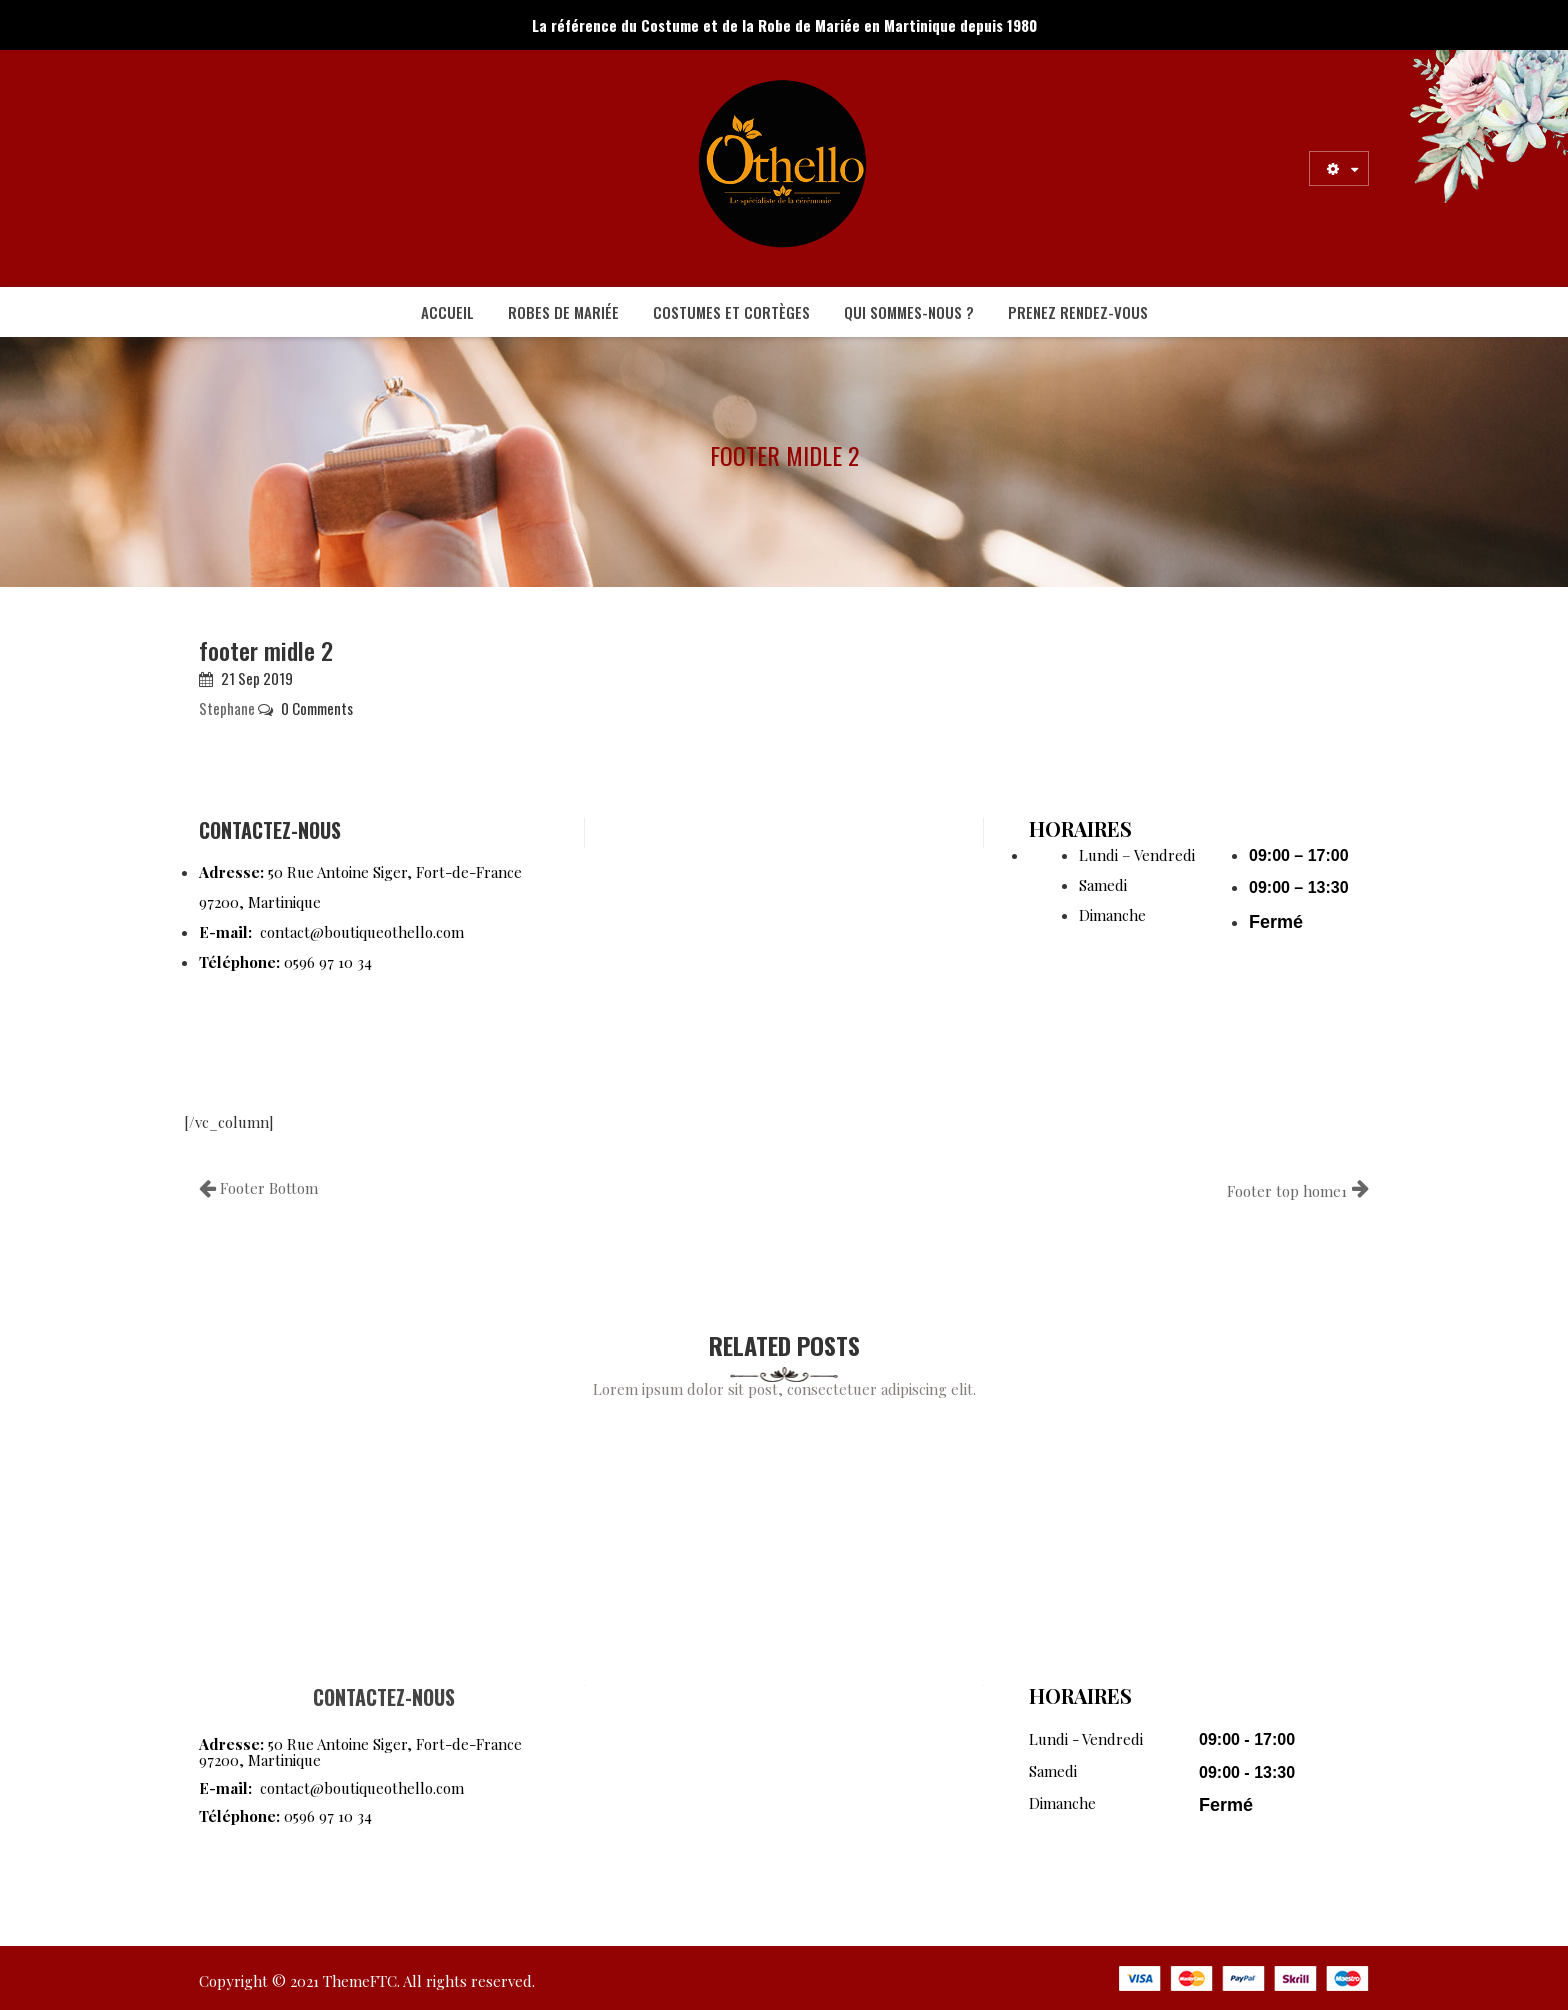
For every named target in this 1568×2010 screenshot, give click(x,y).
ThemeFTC (360, 1981)
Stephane (227, 708)
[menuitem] (447, 312)
